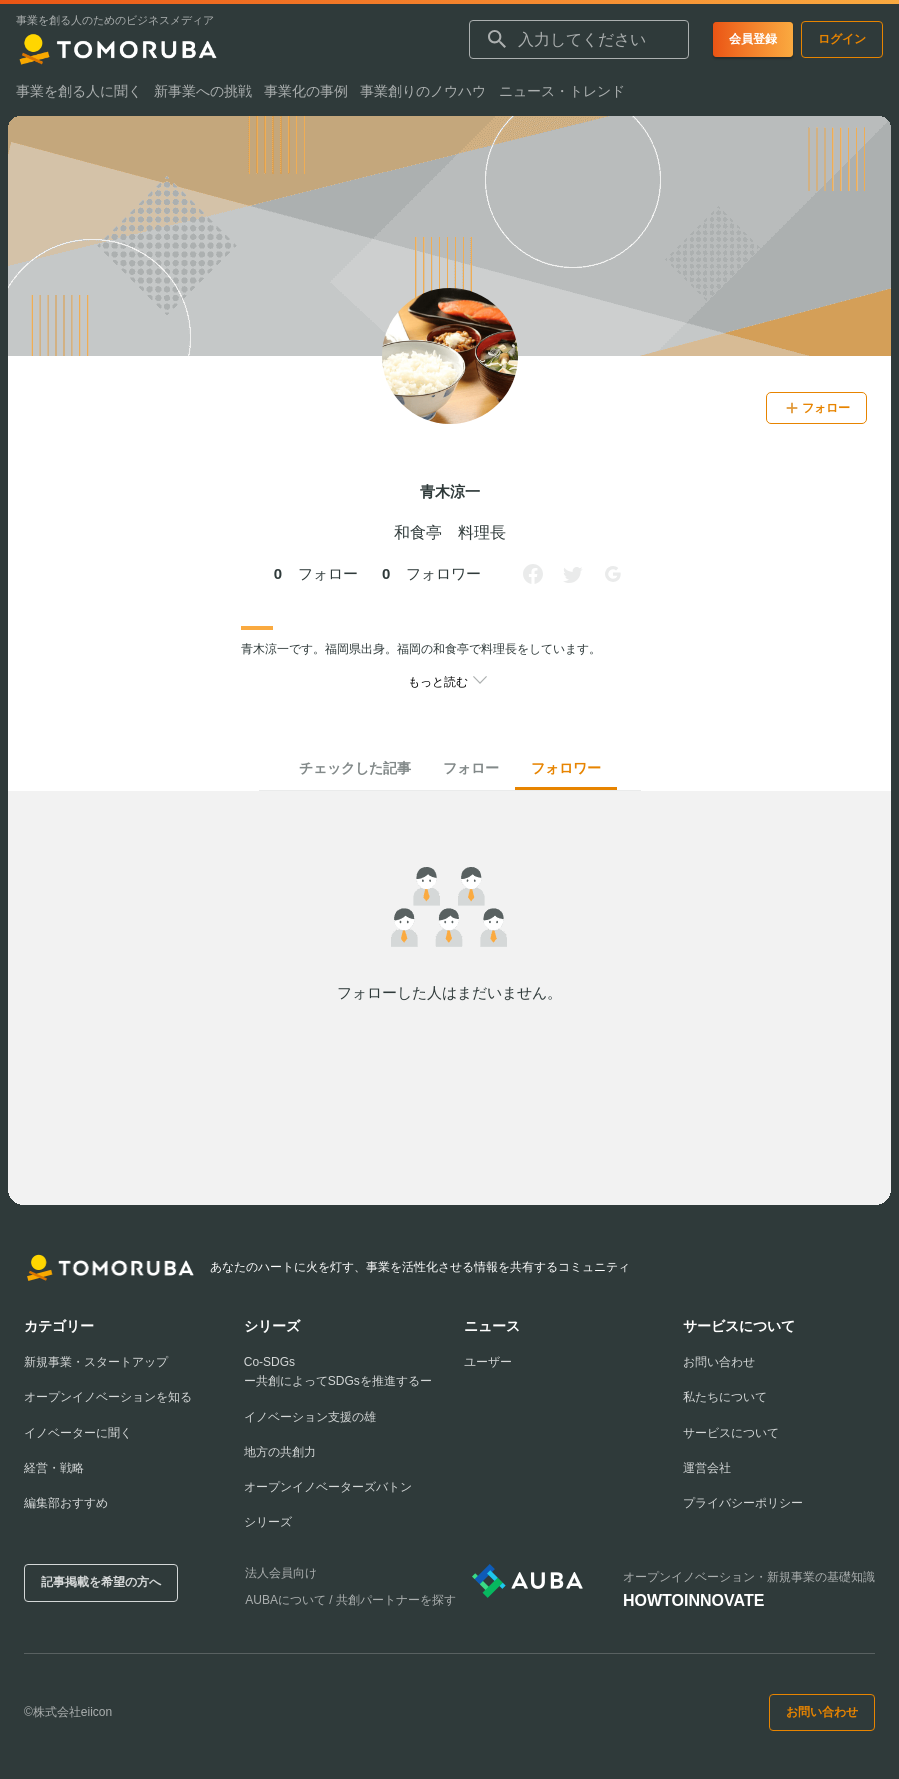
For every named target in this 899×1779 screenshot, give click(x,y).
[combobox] (579, 40)
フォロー (471, 768)
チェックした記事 (355, 768)
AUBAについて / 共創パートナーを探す (350, 1600)
